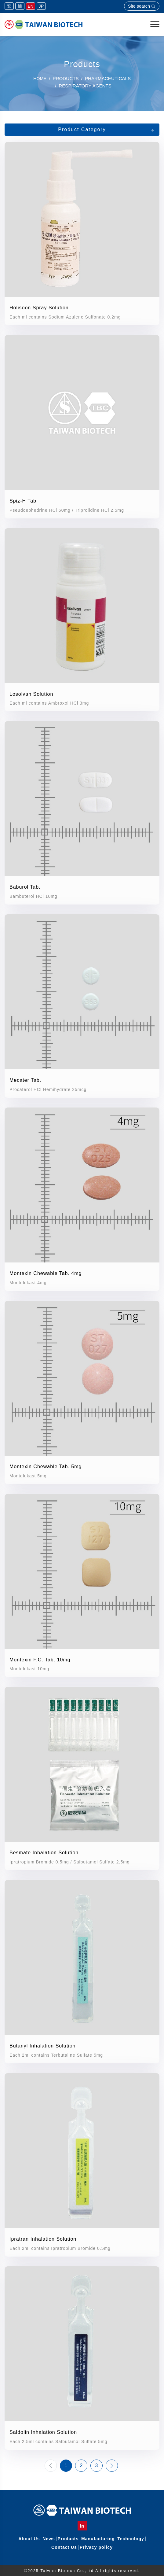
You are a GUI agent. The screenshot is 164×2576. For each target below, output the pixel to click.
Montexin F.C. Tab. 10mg (40, 1659)
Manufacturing (98, 2538)
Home (39, 78)
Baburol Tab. (25, 887)
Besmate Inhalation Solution (43, 1852)
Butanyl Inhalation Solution (42, 2045)
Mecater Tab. (25, 1080)
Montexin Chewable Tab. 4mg (45, 1273)
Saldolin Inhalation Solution (43, 2432)
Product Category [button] (82, 129)
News (48, 2538)
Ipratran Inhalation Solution (42, 2239)
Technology (130, 2538)
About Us (29, 2538)
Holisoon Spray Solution (39, 307)
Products (68, 2538)
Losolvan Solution (31, 694)
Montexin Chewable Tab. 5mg (45, 1466)
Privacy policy (96, 2547)
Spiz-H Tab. (23, 500)
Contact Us (64, 2547)
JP (41, 6)
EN (30, 6)
